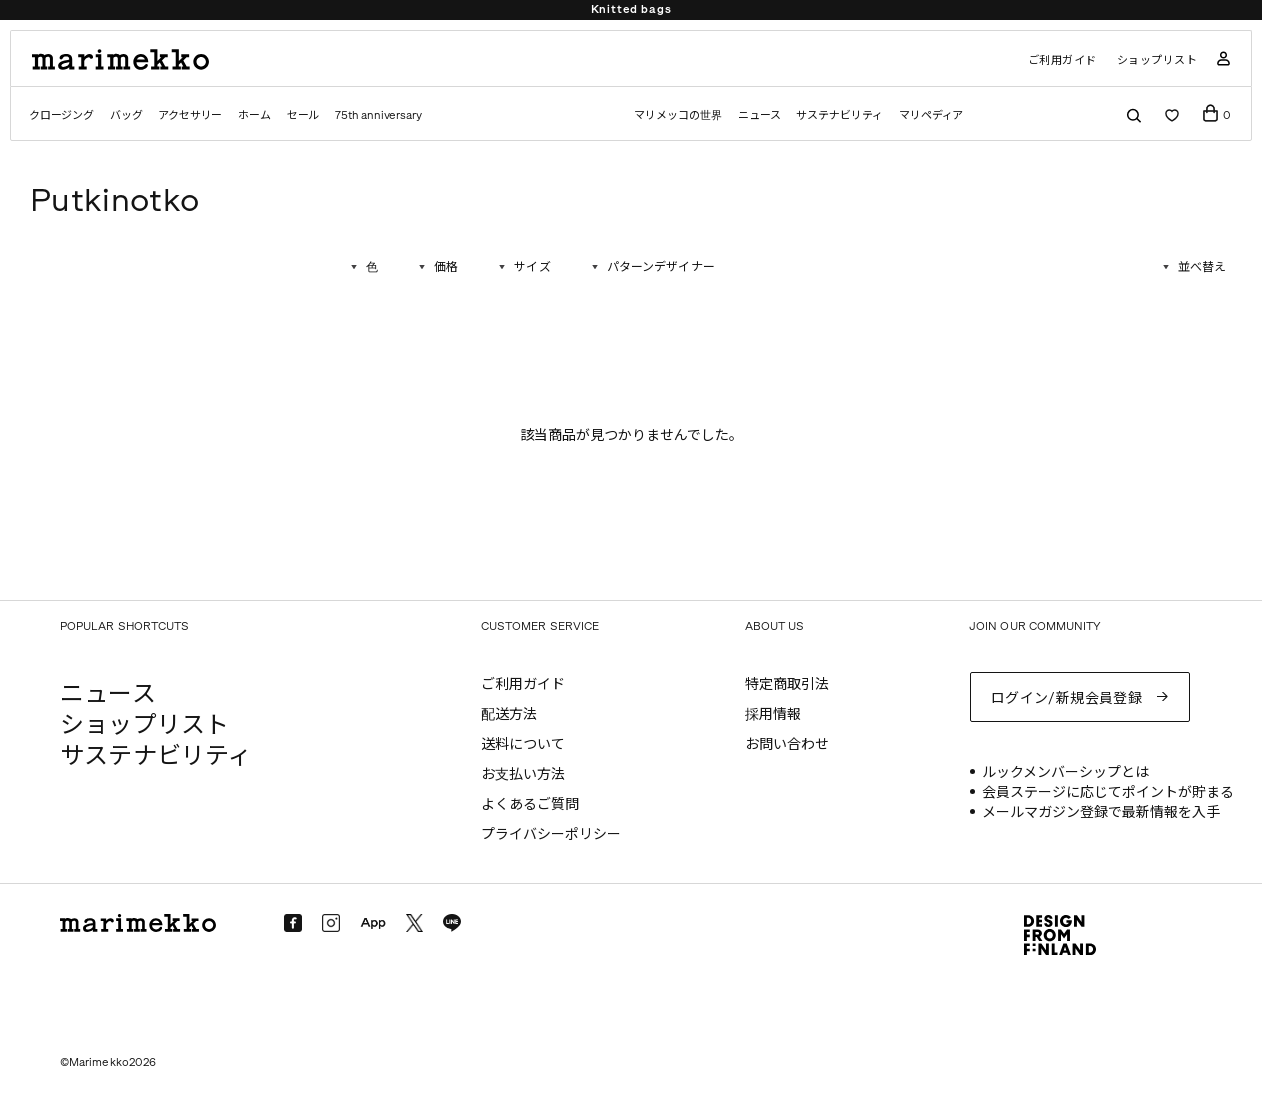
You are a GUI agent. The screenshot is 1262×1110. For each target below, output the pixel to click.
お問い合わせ (787, 744)
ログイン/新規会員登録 (1067, 698)
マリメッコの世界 (677, 115)
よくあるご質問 (530, 804)
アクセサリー (190, 115)
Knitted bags (631, 9)
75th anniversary (378, 115)
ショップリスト (1157, 60)
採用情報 (773, 714)
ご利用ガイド (1062, 60)
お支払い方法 (523, 774)
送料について (523, 744)
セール (303, 115)
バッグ (126, 115)
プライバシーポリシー (551, 834)
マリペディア (931, 115)
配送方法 (509, 714)
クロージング (61, 115)
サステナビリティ (839, 115)
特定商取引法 (787, 684)
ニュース (759, 115)
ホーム (254, 115)
